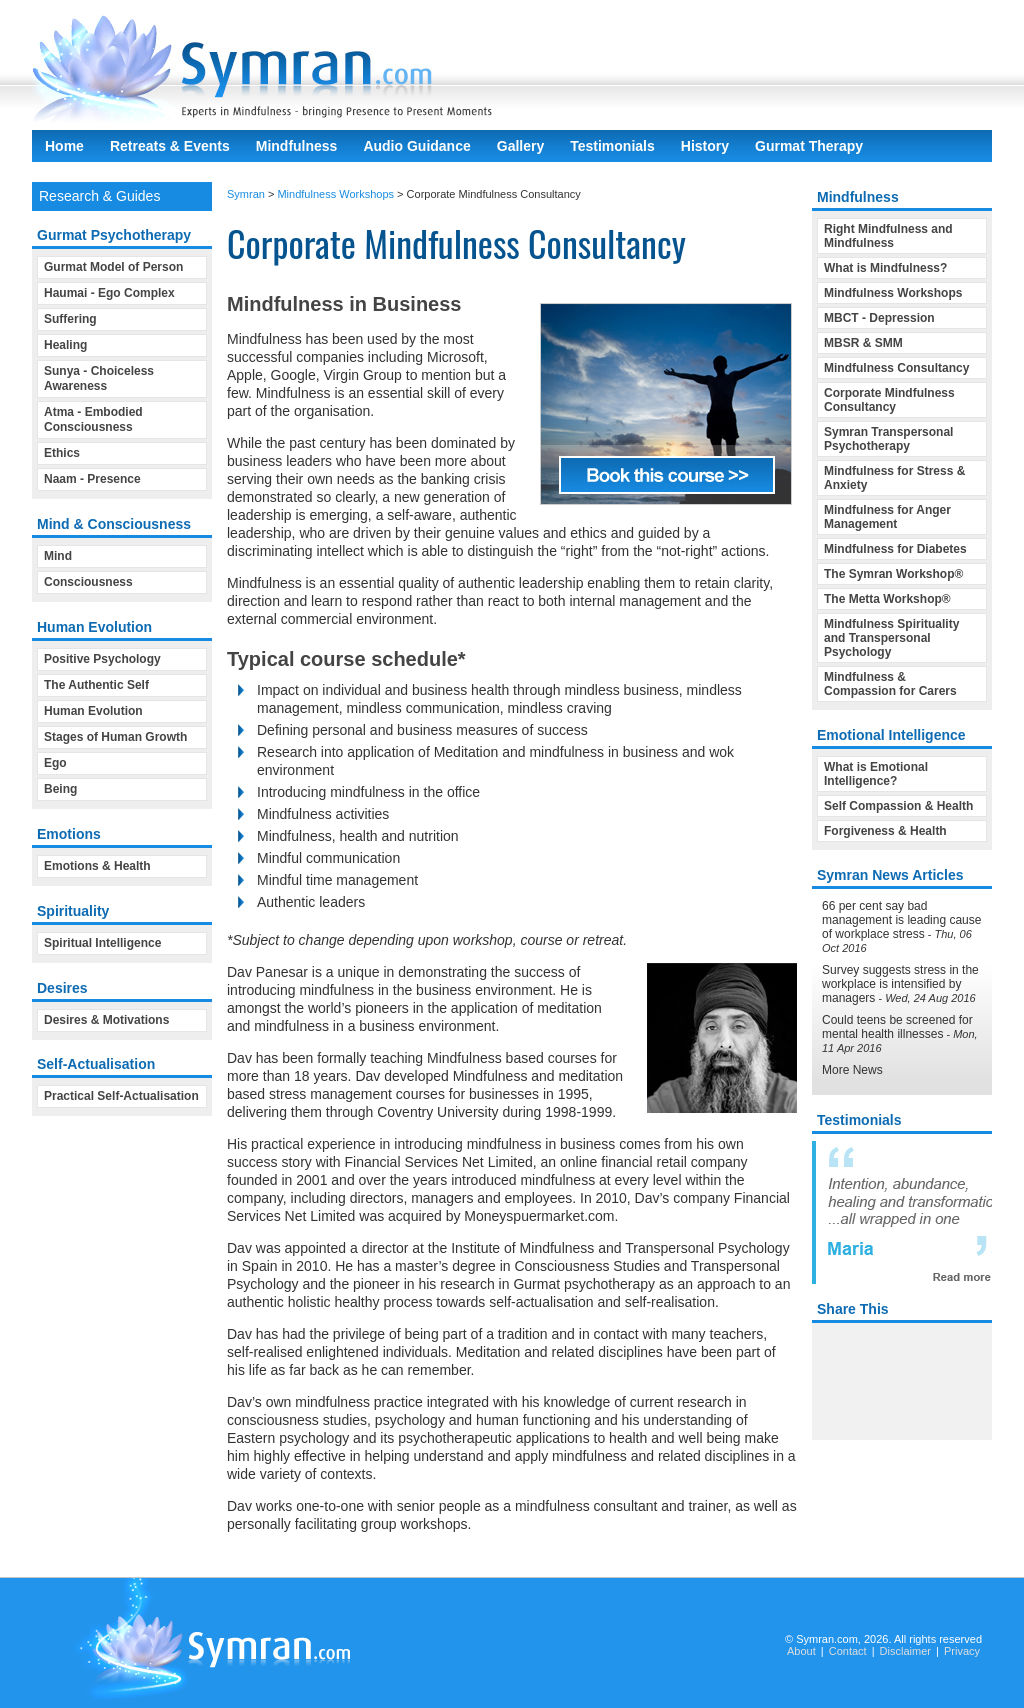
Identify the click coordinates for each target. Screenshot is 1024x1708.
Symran (246, 194)
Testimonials (612, 146)
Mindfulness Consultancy (896, 368)
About (801, 1651)
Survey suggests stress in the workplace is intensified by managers (900, 984)
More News (852, 1070)
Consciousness (88, 582)
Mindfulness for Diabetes (895, 549)
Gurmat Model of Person (113, 267)
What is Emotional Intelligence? (876, 774)
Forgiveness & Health (885, 831)
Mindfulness (297, 146)
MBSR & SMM (863, 343)
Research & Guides (99, 196)
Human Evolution (93, 711)
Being (60, 789)
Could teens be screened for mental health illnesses (897, 1027)
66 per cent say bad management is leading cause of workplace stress (901, 920)
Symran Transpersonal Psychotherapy (888, 439)
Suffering (70, 319)
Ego (55, 763)
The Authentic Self (96, 685)
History (705, 146)
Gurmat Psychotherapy (114, 235)
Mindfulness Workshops (335, 194)
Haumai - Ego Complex (109, 293)
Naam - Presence (92, 479)
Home (64, 146)
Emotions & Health (97, 866)
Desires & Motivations (106, 1020)
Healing (65, 345)
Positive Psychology (102, 659)
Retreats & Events (170, 146)
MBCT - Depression (879, 318)
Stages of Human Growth (115, 737)
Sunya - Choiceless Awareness (99, 378)
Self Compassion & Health (898, 806)
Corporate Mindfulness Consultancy (889, 400)
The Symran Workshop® (893, 574)
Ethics (62, 453)
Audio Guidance (416, 146)
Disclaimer (905, 1651)
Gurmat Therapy (809, 146)
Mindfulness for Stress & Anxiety (894, 478)
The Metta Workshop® (887, 599)
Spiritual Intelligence (102, 943)
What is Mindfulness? (885, 268)
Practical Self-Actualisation (121, 1096)
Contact (848, 1651)
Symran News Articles (890, 875)
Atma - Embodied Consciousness (93, 419)
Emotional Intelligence (891, 735)
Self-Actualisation (96, 1064)
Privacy (962, 1651)
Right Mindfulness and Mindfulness (888, 236)
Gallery (520, 146)
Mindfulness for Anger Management (887, 517)
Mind (58, 556)
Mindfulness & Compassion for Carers (890, 684)
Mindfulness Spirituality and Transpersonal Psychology (891, 638)
